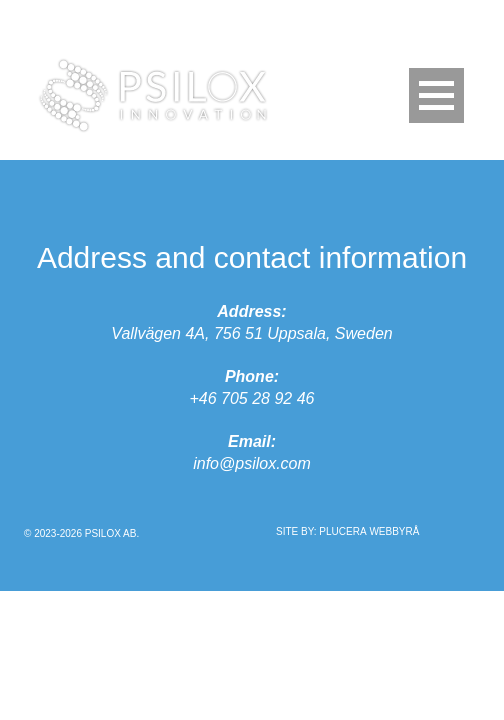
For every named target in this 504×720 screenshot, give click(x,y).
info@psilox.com (252, 463)
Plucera (342, 531)
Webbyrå (394, 531)
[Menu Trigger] (436, 95)
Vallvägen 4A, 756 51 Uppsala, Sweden (251, 333)
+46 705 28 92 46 (251, 398)
